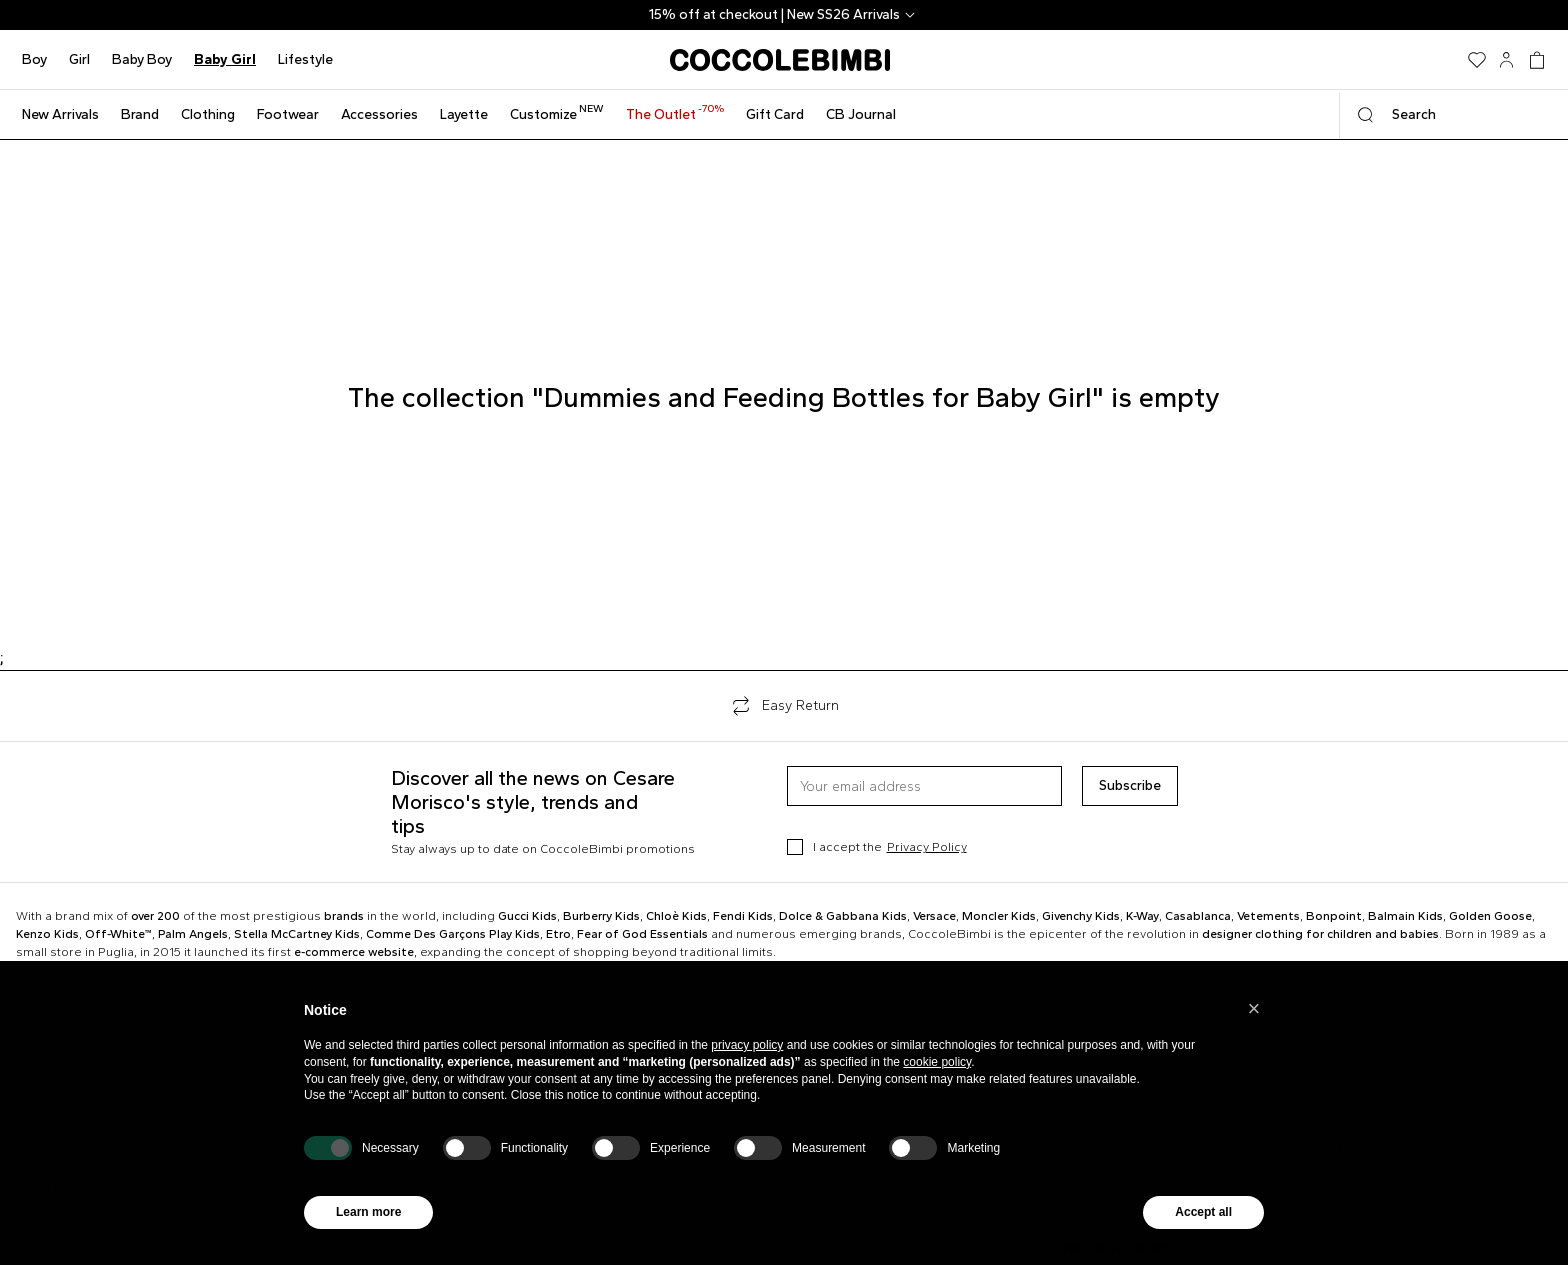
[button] (1254, 1009)
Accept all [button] (1203, 1212)
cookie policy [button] (937, 1062)
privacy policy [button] (747, 1045)
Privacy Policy (927, 847)
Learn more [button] (368, 1212)
